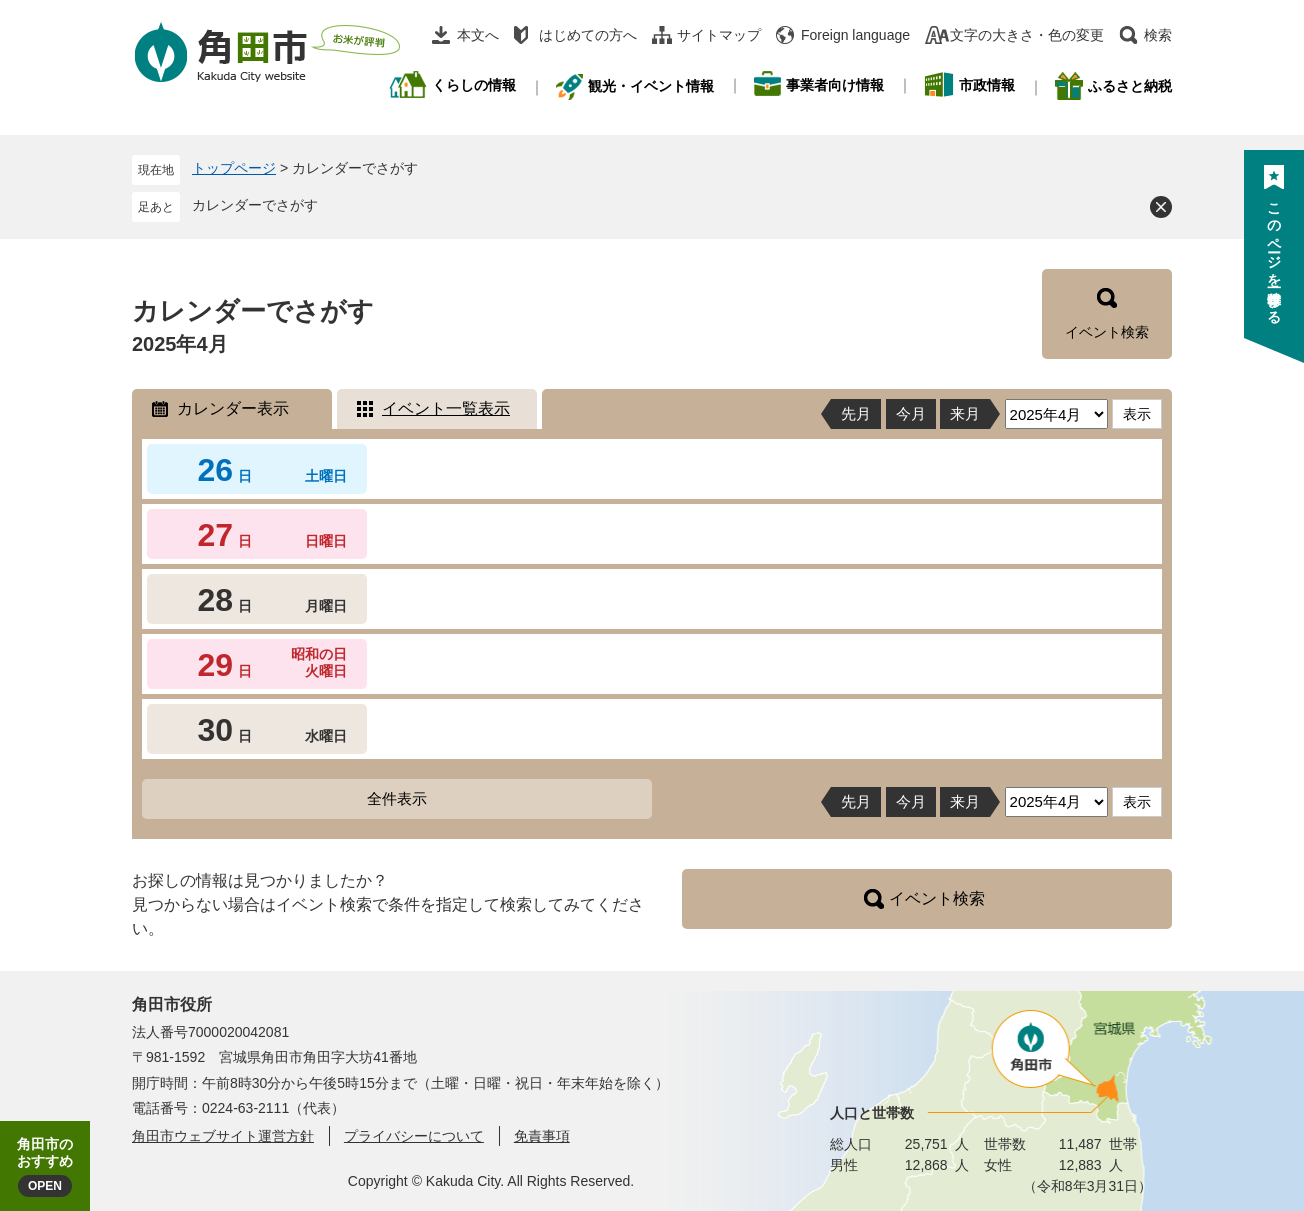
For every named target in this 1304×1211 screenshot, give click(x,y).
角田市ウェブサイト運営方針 (223, 1136)
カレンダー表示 (233, 408)
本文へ (478, 35)
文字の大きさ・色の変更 (1027, 35)
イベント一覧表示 (446, 408)
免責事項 (542, 1136)
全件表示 (397, 798)
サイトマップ (719, 35)
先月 (856, 413)
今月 (911, 413)
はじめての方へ (588, 35)
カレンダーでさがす (255, 205)
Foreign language (855, 35)
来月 (965, 413)
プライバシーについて (414, 1136)
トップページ (234, 168)
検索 (1158, 35)
